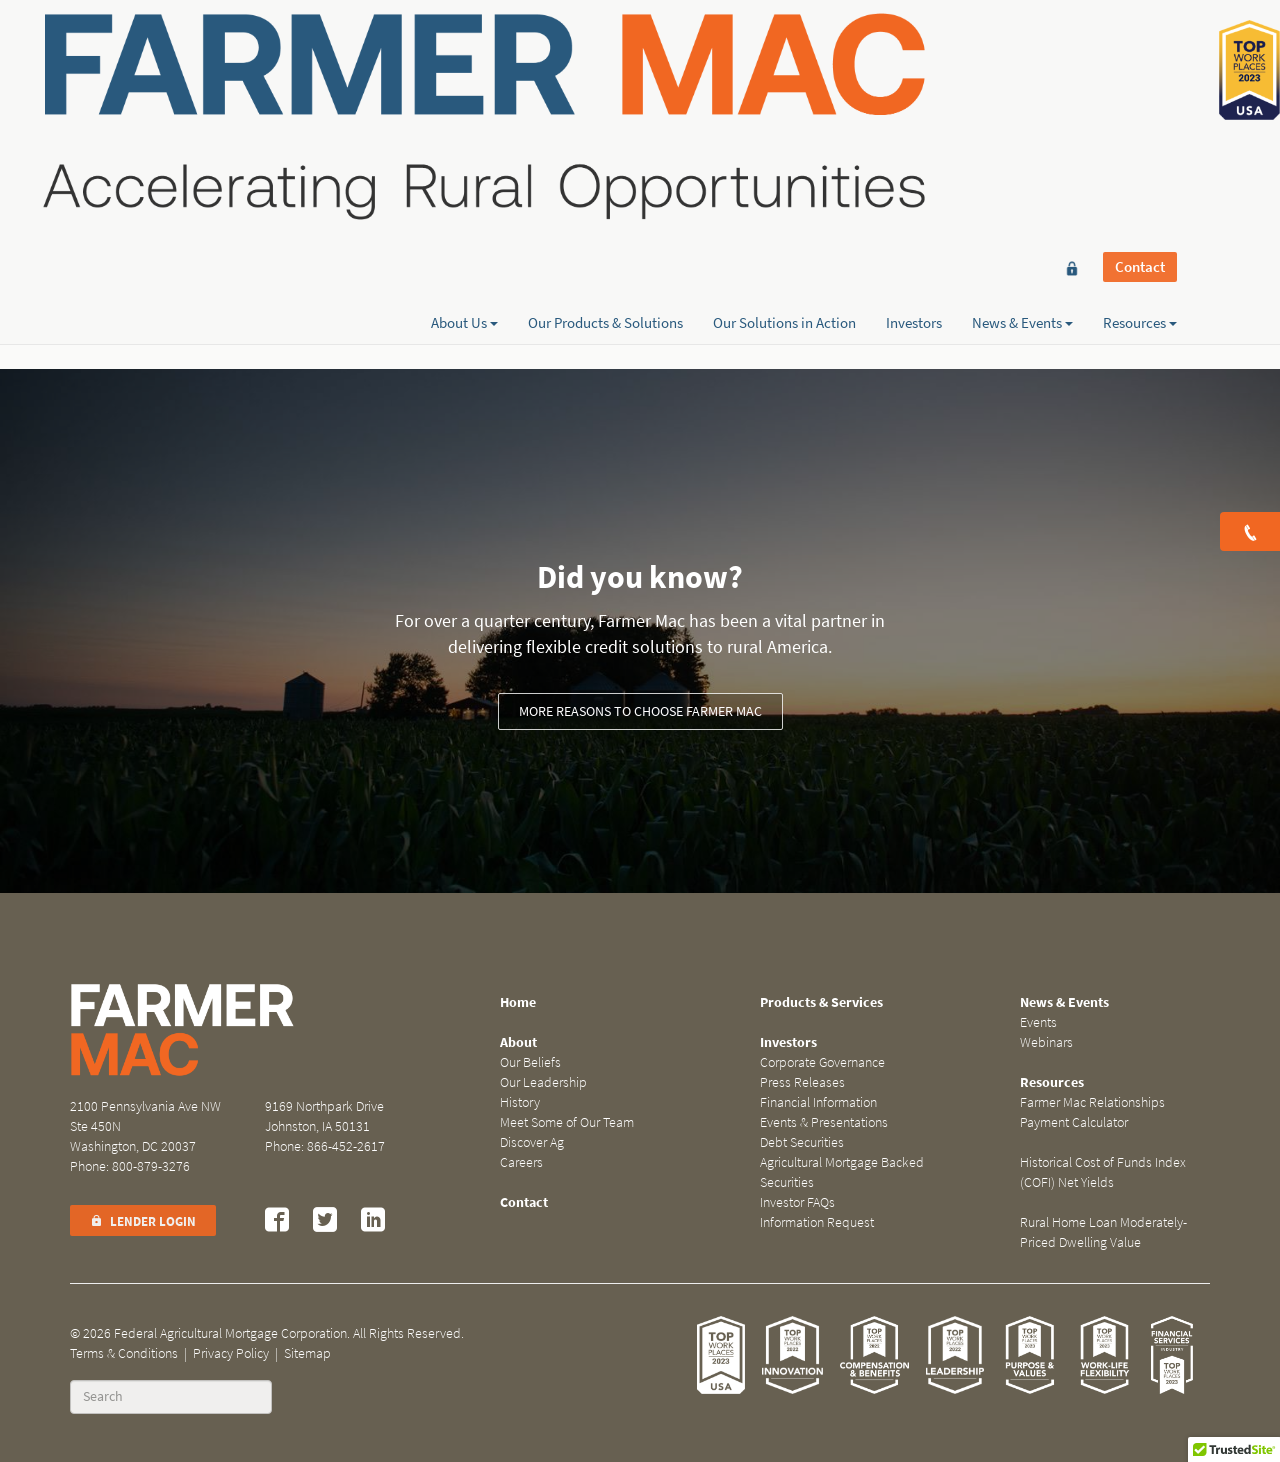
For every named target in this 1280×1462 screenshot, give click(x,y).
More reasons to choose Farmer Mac (640, 711)
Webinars (1046, 1042)
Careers (521, 1162)
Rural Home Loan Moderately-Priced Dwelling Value (1103, 1232)
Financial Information (818, 1102)
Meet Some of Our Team (567, 1122)
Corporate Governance (822, 1062)
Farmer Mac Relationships (1092, 1102)
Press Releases (802, 1082)
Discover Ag (532, 1142)
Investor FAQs (797, 1202)
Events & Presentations (824, 1122)
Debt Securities (802, 1142)
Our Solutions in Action (784, 87)
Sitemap (307, 1353)
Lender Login (143, 1221)
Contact (1140, 52)
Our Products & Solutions (605, 87)
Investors (914, 87)
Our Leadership (543, 1082)
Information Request (817, 1222)
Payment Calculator (1074, 1122)
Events (1038, 1022)
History (520, 1102)
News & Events (1022, 87)
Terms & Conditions (124, 1353)
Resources (1140, 87)
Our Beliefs (530, 1062)
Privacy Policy (231, 1353)
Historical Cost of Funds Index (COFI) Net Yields (1103, 1172)
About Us (464, 87)
